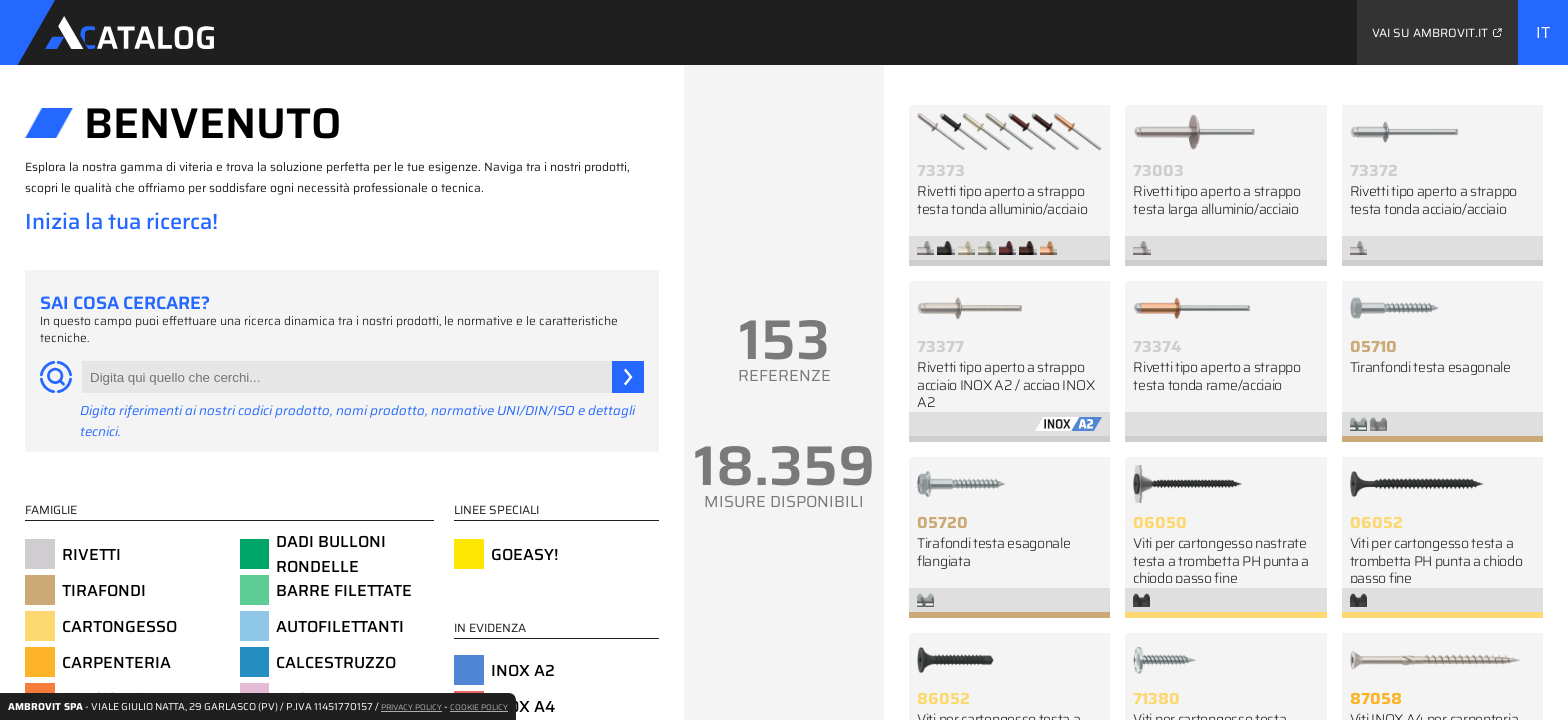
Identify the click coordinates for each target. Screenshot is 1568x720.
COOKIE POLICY (479, 707)
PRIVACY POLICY (411, 707)
